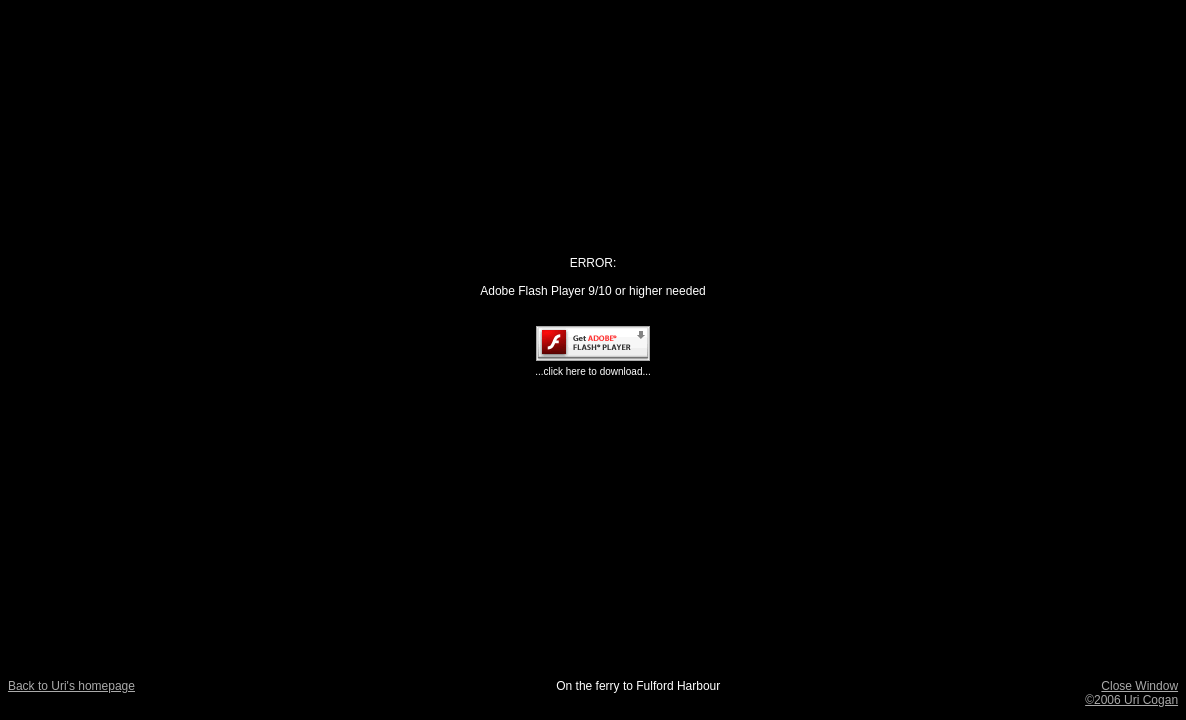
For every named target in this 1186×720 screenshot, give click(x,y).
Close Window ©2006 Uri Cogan (1131, 693)
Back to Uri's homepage (71, 686)
